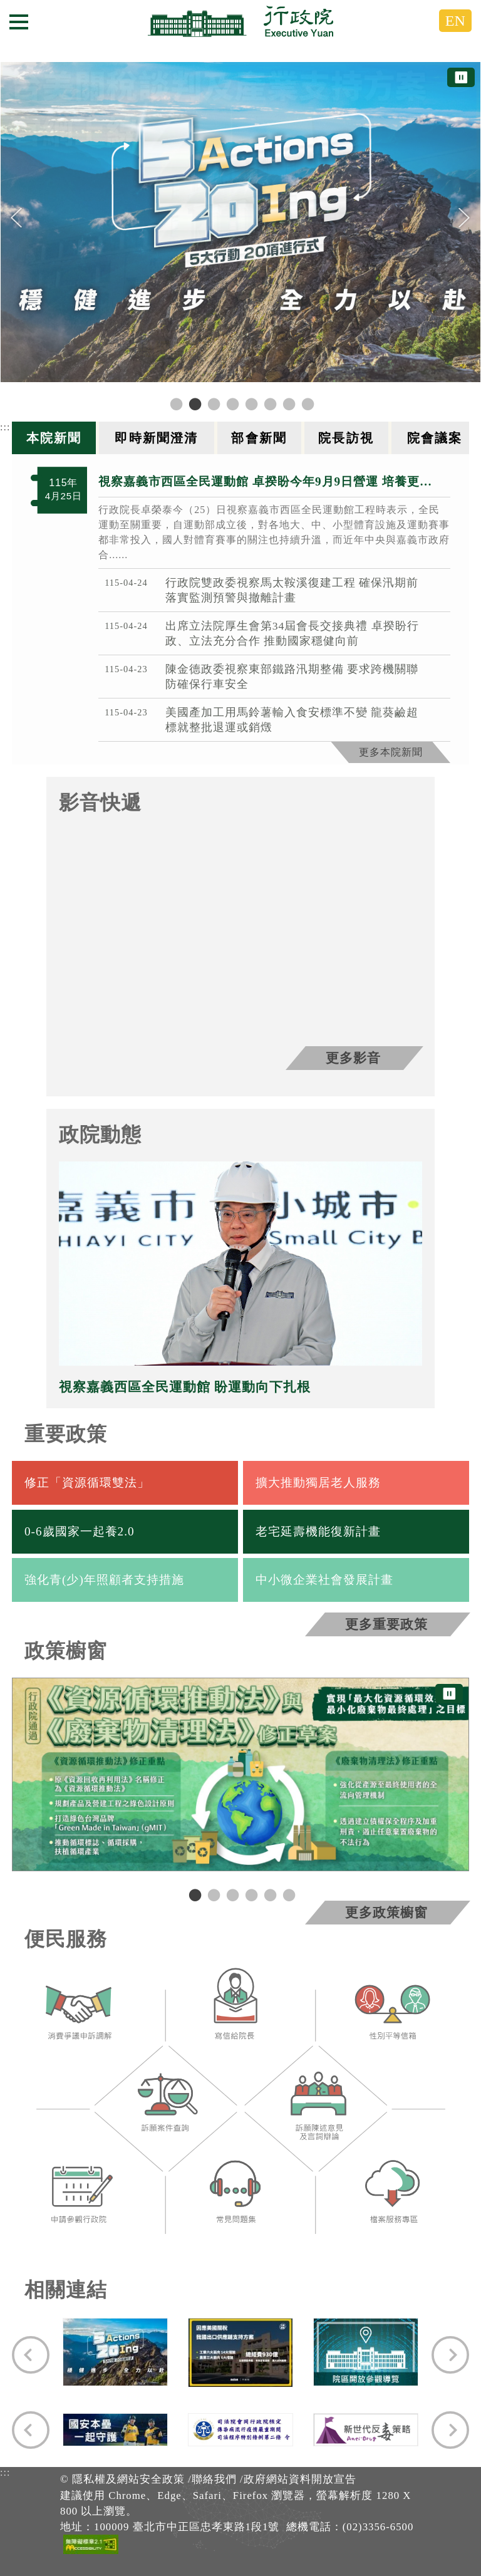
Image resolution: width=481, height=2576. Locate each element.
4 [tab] (250, 1894)
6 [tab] (287, 1894)
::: (5, 427)
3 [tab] (231, 1894)
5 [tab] (268, 1894)
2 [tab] (212, 1894)
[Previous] (16, 218)
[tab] (55, 438)
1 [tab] (193, 1894)
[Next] (464, 218)
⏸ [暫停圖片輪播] (460, 77)
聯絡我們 (214, 2479)
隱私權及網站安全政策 (128, 2479)
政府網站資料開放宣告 (300, 2479)
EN (455, 21)
